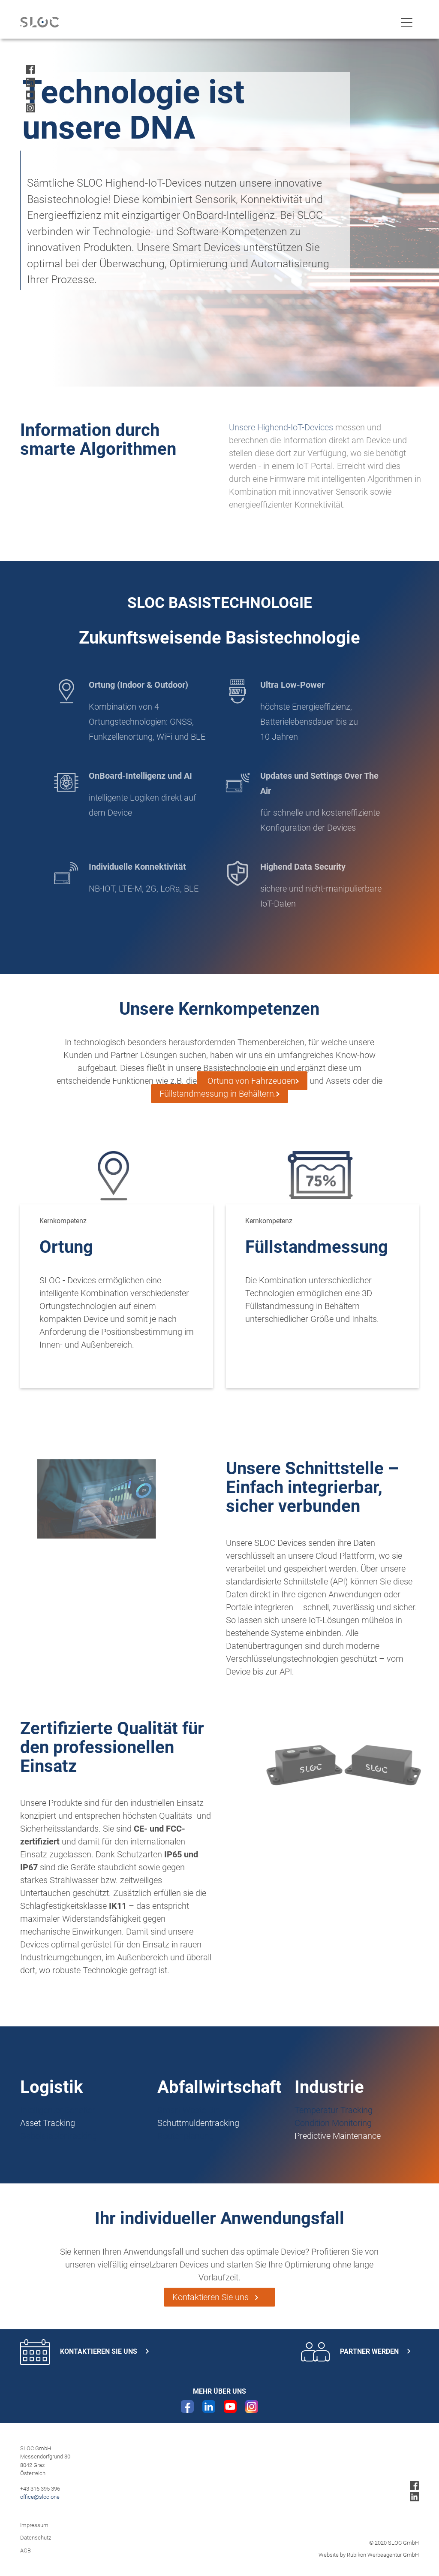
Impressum (34, 2525)
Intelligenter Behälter (57, 2110)
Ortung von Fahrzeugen (250, 1081)
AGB (25, 2550)
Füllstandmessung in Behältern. (217, 1093)
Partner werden (355, 2351)
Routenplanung (185, 2136)
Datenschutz (35, 2537)
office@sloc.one (40, 2497)
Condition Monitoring (333, 2123)
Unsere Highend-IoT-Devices (286, 427)
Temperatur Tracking (334, 2110)
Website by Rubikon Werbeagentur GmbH (369, 2555)
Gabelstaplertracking (58, 2136)
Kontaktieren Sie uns (219, 2297)
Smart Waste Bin (188, 2110)
